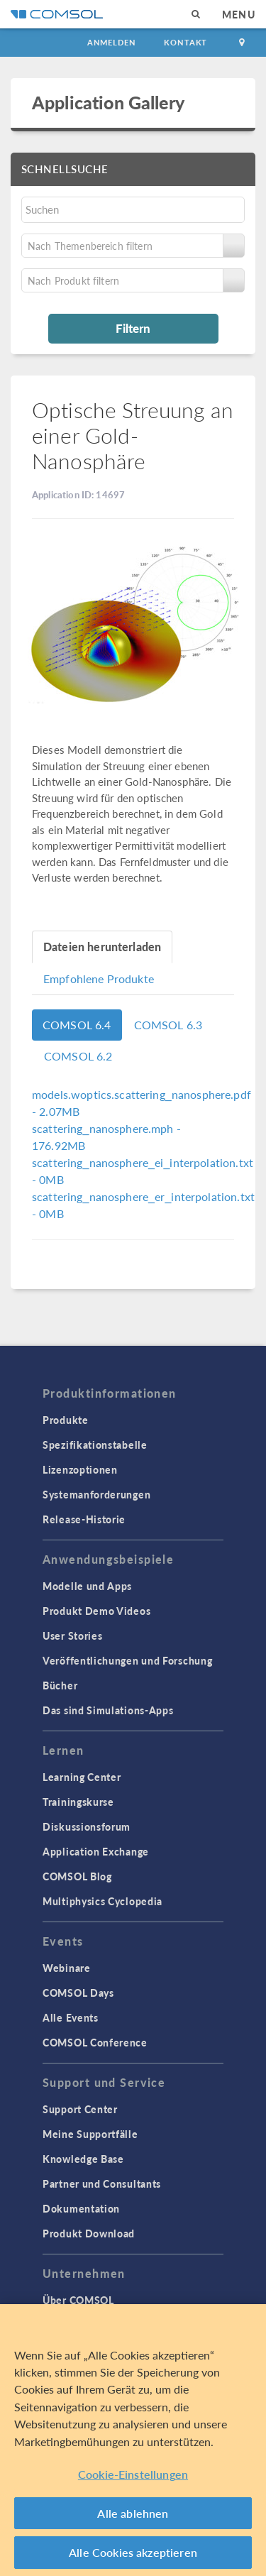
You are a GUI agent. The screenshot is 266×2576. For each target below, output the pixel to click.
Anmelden (111, 42)
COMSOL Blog (77, 1876)
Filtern (133, 327)
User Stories (72, 1635)
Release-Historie (84, 1519)
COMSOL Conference (95, 2042)
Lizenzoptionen (80, 1469)
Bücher (60, 1685)
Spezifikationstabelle (95, 1444)
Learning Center (82, 1777)
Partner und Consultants (102, 2183)
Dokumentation (81, 2208)
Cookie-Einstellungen (133, 2474)
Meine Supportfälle (90, 2134)
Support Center (80, 2109)
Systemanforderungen (96, 1494)
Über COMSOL (78, 2300)
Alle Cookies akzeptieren (133, 2552)
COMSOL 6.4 (77, 1024)
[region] (133, 2440)
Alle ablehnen (132, 2513)
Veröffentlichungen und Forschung (127, 1660)
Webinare (67, 1968)
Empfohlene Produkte (98, 978)
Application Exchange (96, 1851)
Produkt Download (89, 2233)
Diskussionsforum (87, 1826)
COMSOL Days (78, 1992)
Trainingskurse (78, 1801)
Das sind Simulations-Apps (108, 1710)
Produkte (66, 1420)
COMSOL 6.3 (168, 1024)
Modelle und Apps (87, 1586)
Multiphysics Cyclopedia (102, 1901)
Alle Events (71, 2017)
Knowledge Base (83, 2159)
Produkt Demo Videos (96, 1611)
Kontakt (185, 42)
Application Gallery (108, 102)
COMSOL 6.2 (78, 1056)
